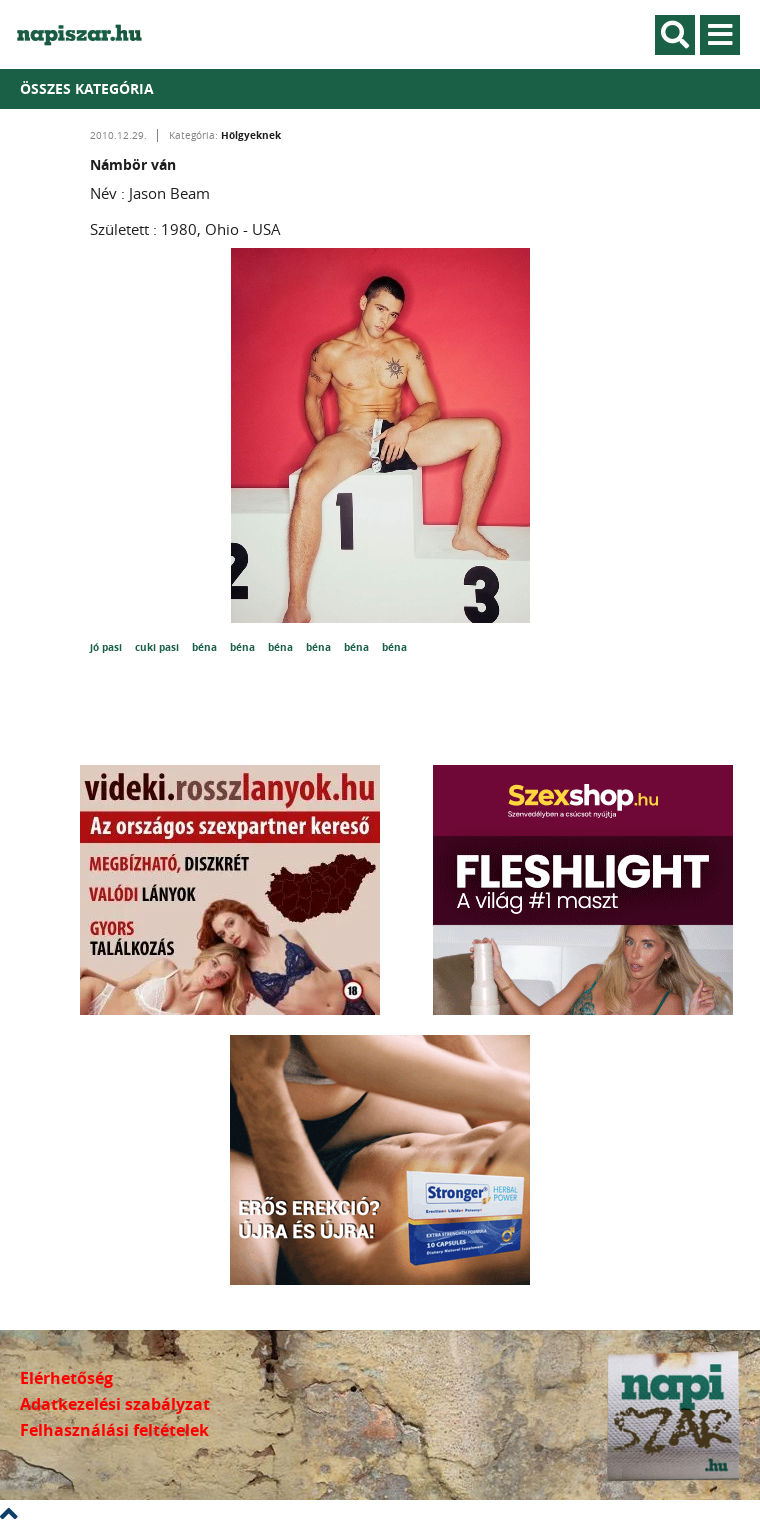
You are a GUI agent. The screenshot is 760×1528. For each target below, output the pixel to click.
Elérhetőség (66, 1378)
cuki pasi (158, 647)
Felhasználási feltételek (114, 1430)
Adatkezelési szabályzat (115, 1404)
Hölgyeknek (251, 135)
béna (206, 647)
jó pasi (107, 647)
